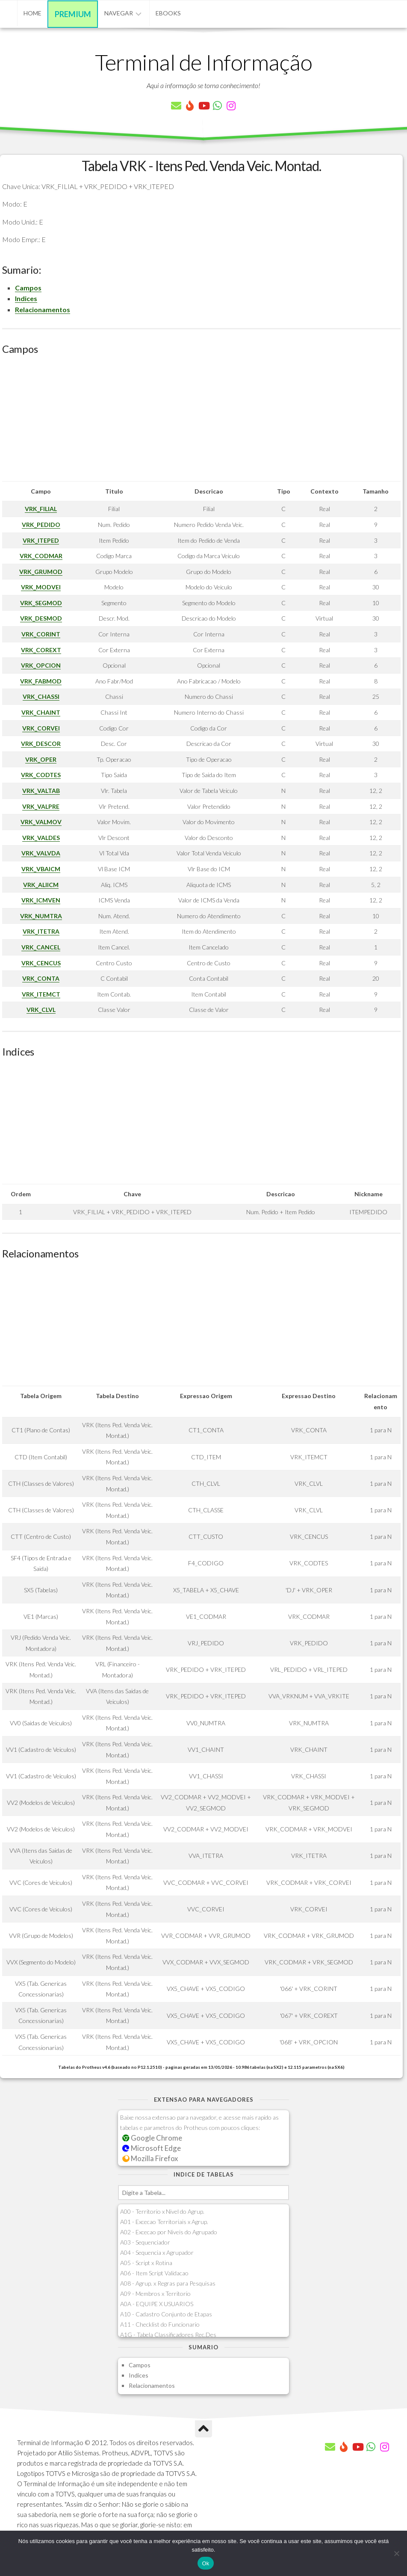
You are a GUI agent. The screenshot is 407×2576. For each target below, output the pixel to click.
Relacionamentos (42, 309)
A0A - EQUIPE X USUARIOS (156, 2303)
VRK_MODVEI (41, 587)
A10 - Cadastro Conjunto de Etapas (166, 2314)
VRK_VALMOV (41, 821)
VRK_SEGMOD (41, 602)
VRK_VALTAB (41, 790)
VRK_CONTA (40, 978)
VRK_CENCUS (41, 963)
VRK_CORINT (40, 634)
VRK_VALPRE (40, 806)
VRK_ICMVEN (40, 900)
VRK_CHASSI (41, 696)
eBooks (168, 13)
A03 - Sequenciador (145, 2242)
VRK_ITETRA (41, 931)
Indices (26, 298)
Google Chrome (152, 2137)
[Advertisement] (201, 421)
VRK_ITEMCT (41, 994)
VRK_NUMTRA (41, 916)
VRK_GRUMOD (40, 571)
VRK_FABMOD (41, 681)
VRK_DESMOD (41, 618)
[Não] (396, 2553)
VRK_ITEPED (41, 540)
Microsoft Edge (151, 2148)
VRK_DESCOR (41, 743)
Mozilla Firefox (150, 2158)
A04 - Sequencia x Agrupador (157, 2252)
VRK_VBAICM (40, 868)
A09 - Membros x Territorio (155, 2293)
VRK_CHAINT (40, 712)
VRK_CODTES (41, 774)
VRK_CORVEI (41, 728)
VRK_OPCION (41, 665)
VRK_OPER (40, 759)
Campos (28, 288)
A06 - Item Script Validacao (154, 2273)
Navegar (118, 13)
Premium (73, 14)
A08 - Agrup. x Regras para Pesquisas (167, 2283)
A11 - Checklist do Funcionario (160, 2324)
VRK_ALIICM (41, 884)
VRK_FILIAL (41, 508)
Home (32, 13)
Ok (205, 2563)
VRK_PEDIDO (41, 524)
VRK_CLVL (41, 1009)
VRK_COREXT (41, 650)
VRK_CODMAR (41, 555)
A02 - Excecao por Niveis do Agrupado (168, 2232)
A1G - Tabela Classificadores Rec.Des (168, 2334)
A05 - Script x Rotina (146, 2262)
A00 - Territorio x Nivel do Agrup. (162, 2211)
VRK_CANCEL (40, 947)
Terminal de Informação (203, 62)
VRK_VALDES (41, 837)
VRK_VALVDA (40, 853)
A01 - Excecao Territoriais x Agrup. (164, 2221)
